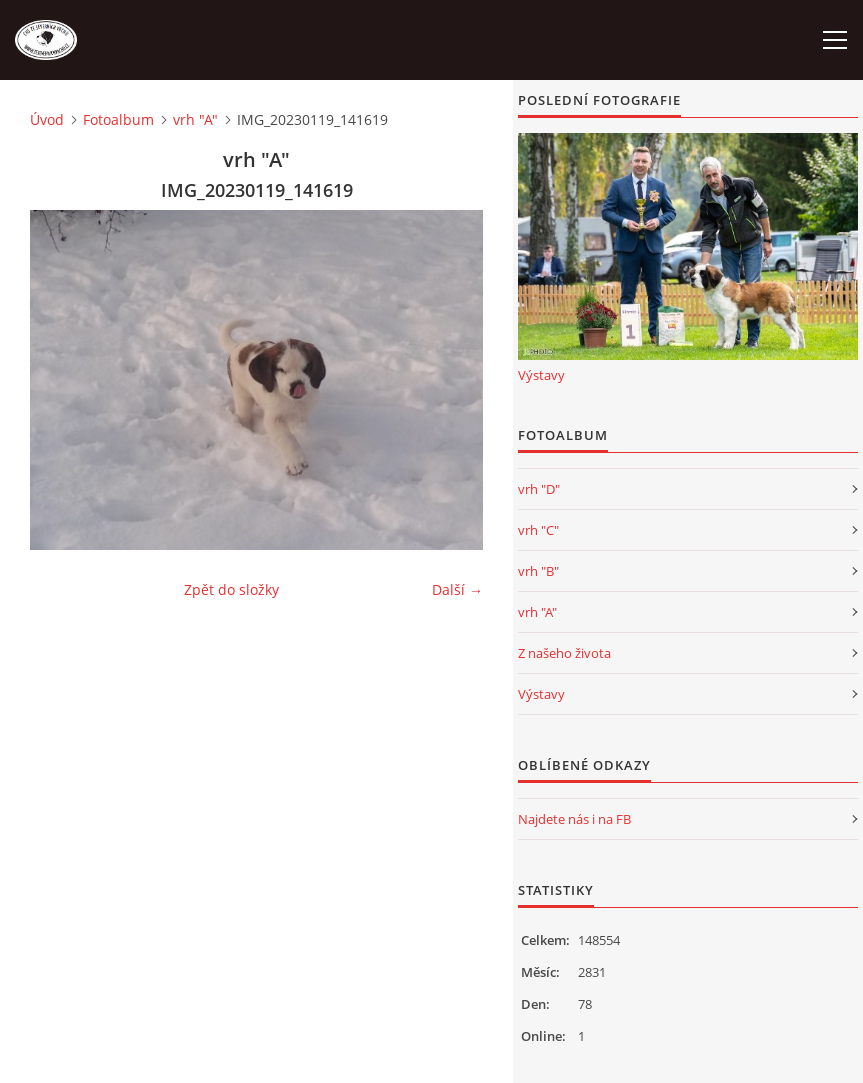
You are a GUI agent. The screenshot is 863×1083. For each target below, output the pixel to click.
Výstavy (541, 375)
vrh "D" (539, 489)
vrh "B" (538, 571)
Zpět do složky (231, 589)
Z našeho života (564, 653)
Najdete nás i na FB (574, 819)
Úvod (47, 119)
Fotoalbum (118, 119)
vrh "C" (538, 530)
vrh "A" (195, 119)
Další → (457, 589)
